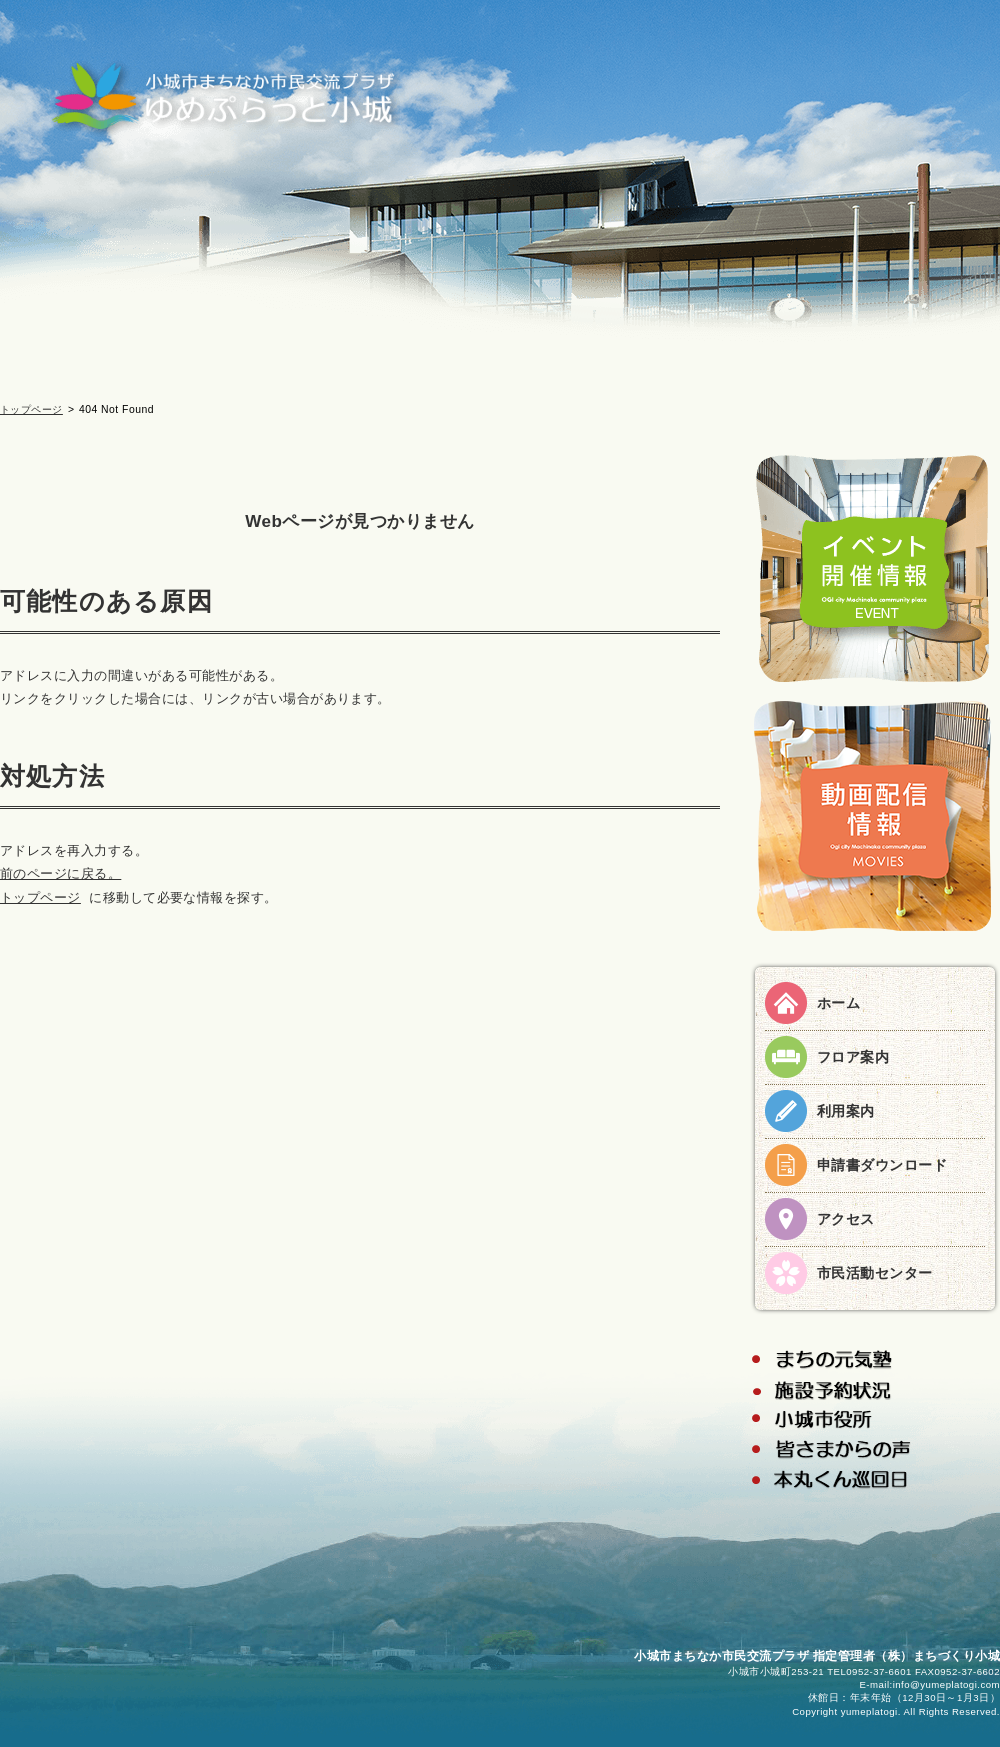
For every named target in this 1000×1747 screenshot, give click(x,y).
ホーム (838, 1003)
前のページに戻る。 (60, 873)
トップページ (31, 409)
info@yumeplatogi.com (946, 1684)
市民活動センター (875, 1273)
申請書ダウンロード (882, 1165)
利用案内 (846, 1111)
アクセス (846, 1219)
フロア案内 (853, 1057)
